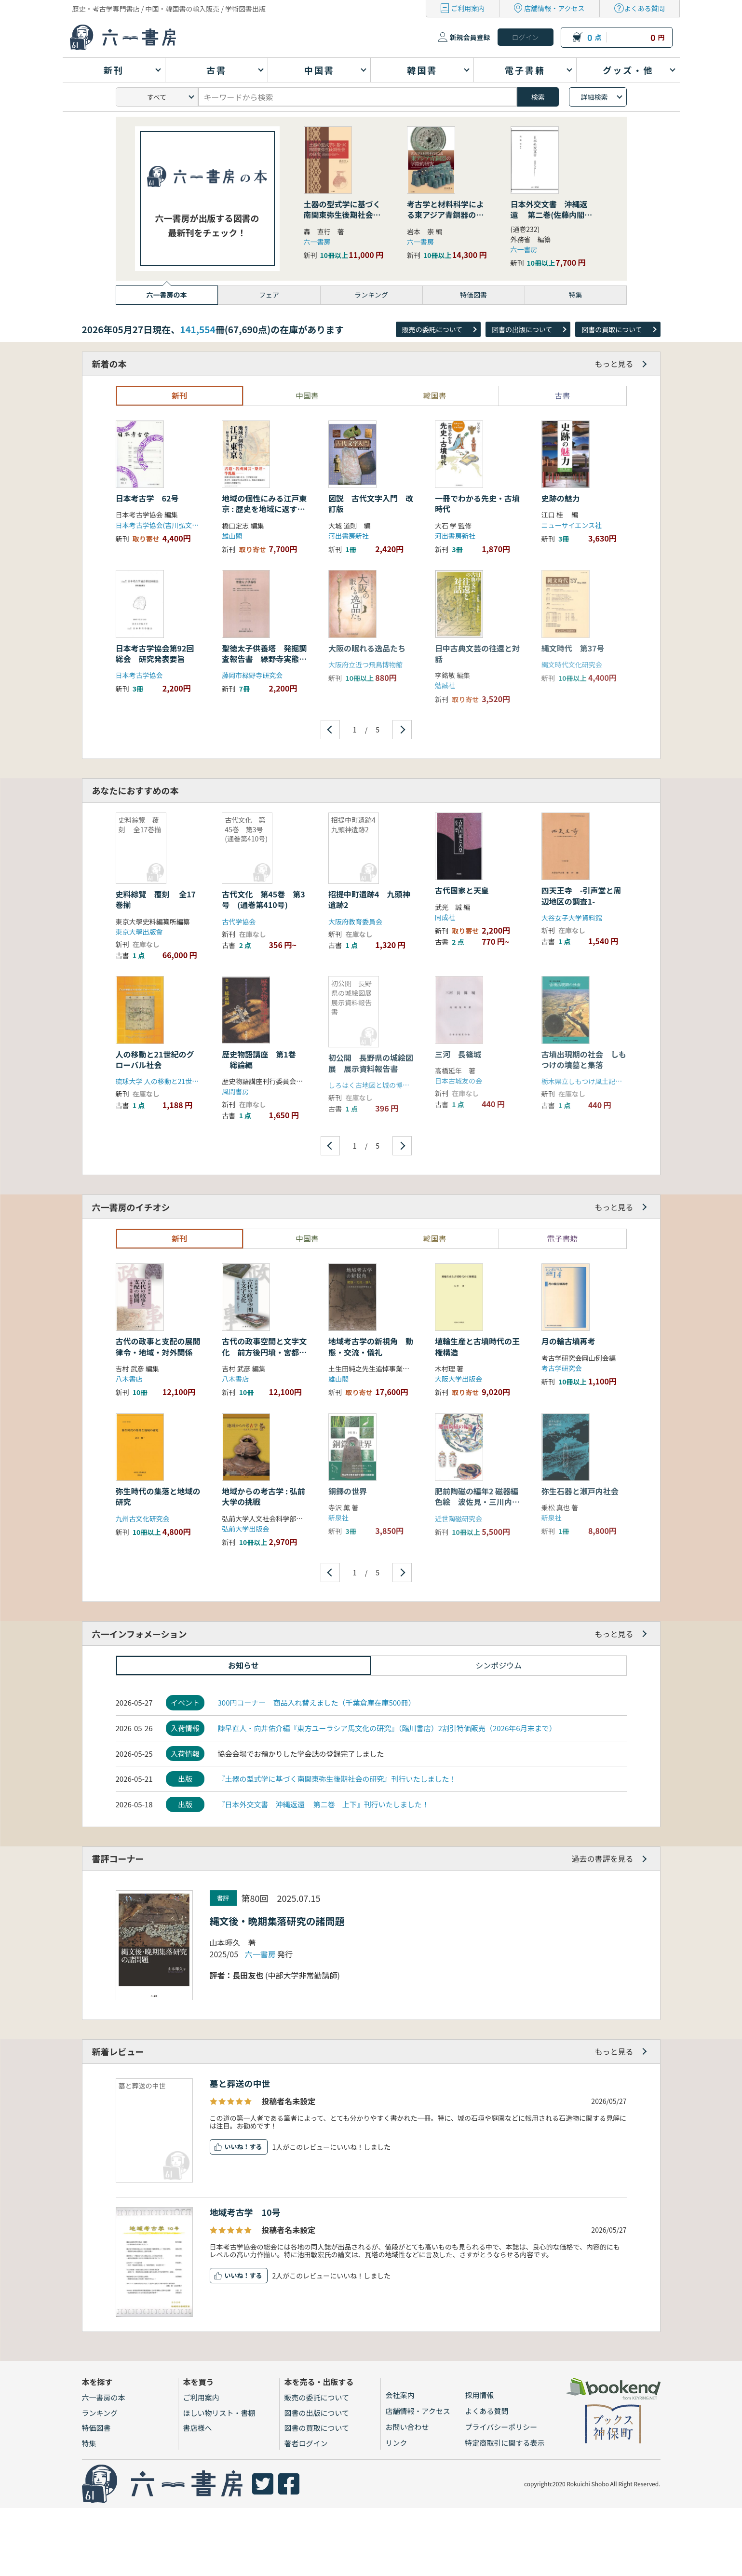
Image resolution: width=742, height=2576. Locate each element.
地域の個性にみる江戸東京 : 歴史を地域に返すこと (264, 509)
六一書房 (317, 241)
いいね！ (237, 2146)
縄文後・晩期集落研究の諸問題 (277, 1921)
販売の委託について (432, 329)
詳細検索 (594, 97)
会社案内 (400, 2395)
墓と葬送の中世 (244, 2083)
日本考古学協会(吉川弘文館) (158, 525)
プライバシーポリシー (501, 2427)
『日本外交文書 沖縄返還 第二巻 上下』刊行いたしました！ (323, 1804)
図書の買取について (611, 329)
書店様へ (197, 2428)
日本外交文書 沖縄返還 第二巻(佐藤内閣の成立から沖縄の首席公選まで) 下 (552, 220)
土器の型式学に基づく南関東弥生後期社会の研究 (342, 214)
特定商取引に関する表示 (505, 2443)
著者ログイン (306, 2443)
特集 (89, 2443)
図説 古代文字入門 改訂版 (370, 503)
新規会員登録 (470, 37)
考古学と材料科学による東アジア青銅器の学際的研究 (445, 214)
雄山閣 (232, 536)
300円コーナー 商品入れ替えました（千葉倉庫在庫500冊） (316, 1702)
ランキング (100, 2413)
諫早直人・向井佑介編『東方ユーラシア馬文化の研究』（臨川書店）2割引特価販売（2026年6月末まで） (386, 1728)
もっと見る (613, 363)
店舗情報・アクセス (554, 8)
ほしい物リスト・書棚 (219, 2413)
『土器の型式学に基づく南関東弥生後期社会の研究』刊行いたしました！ (336, 1779)
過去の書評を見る (602, 1858)
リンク (396, 2443)
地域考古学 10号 (245, 2212)
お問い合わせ (407, 2427)
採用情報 (479, 2395)
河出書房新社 (348, 536)
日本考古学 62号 (147, 498)
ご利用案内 (468, 8)
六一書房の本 (103, 2397)
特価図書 (96, 2428)
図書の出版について (522, 329)
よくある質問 (644, 8)
